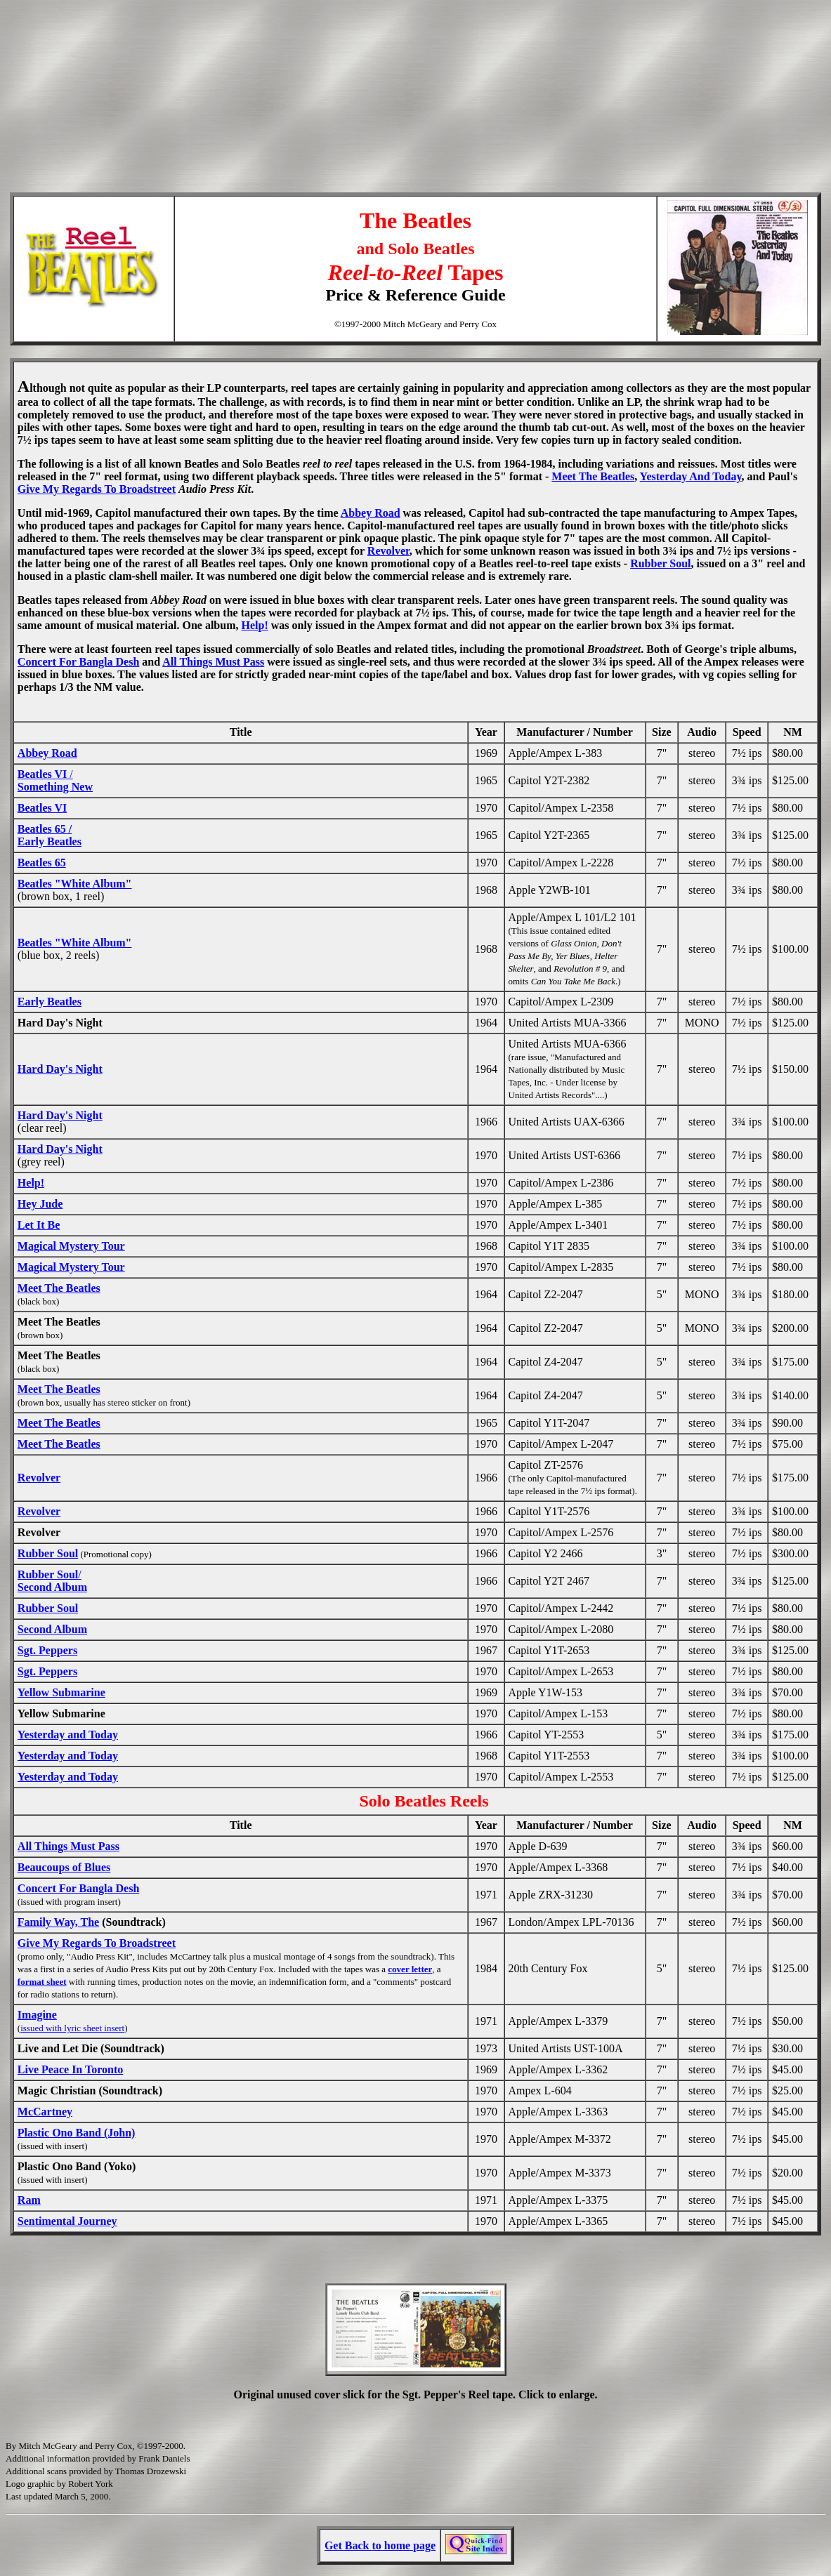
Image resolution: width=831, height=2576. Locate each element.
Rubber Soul (660, 563)
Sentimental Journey (67, 2221)
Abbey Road (370, 513)
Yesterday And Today (691, 476)
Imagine (37, 2015)
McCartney (45, 2112)
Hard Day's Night (60, 1069)
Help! (254, 625)
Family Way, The (58, 1922)
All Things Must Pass (213, 662)
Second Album (52, 1629)
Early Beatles (49, 1002)
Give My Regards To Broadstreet (97, 489)
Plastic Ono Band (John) (77, 2133)
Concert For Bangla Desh (78, 662)
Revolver (388, 551)
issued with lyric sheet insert (72, 2028)
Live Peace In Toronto (70, 2069)
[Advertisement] (416, 66)
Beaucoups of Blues (64, 1867)
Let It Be (39, 1225)
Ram (29, 2200)
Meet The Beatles (592, 476)
